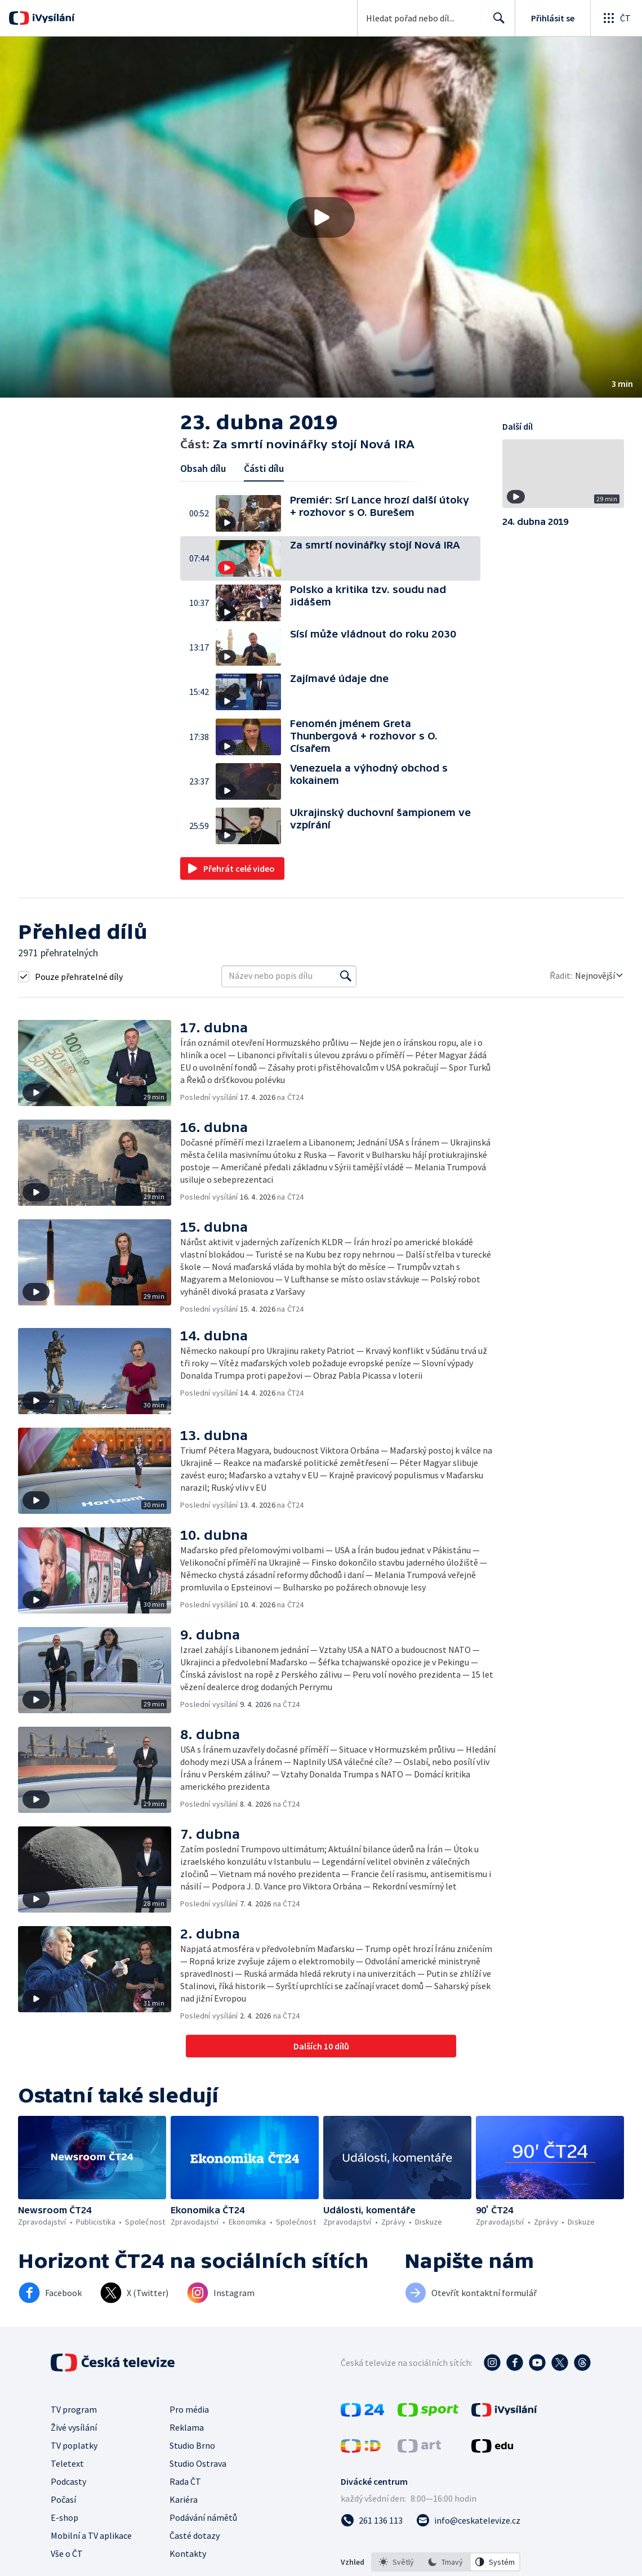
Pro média (189, 2409)
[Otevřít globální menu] (616, 18)
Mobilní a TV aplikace (91, 2535)
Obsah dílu (203, 468)
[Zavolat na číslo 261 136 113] (372, 2520)
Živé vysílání (74, 2427)
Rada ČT (185, 2481)
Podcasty (68, 2481)
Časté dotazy (195, 2535)
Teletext (67, 2463)
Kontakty (188, 2553)
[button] (321, 217)
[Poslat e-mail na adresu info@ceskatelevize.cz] (468, 2520)
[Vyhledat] (345, 976)
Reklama (187, 2427)
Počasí (63, 2499)
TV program (74, 2409)
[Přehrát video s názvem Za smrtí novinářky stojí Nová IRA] (321, 217)
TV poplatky (74, 2445)
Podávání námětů (203, 2517)
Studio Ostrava (198, 2463)
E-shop (64, 2517)
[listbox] (445, 2561)
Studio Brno (192, 2445)
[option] (396, 2561)
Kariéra (184, 2499)
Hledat (496, 22)
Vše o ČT (67, 2553)
